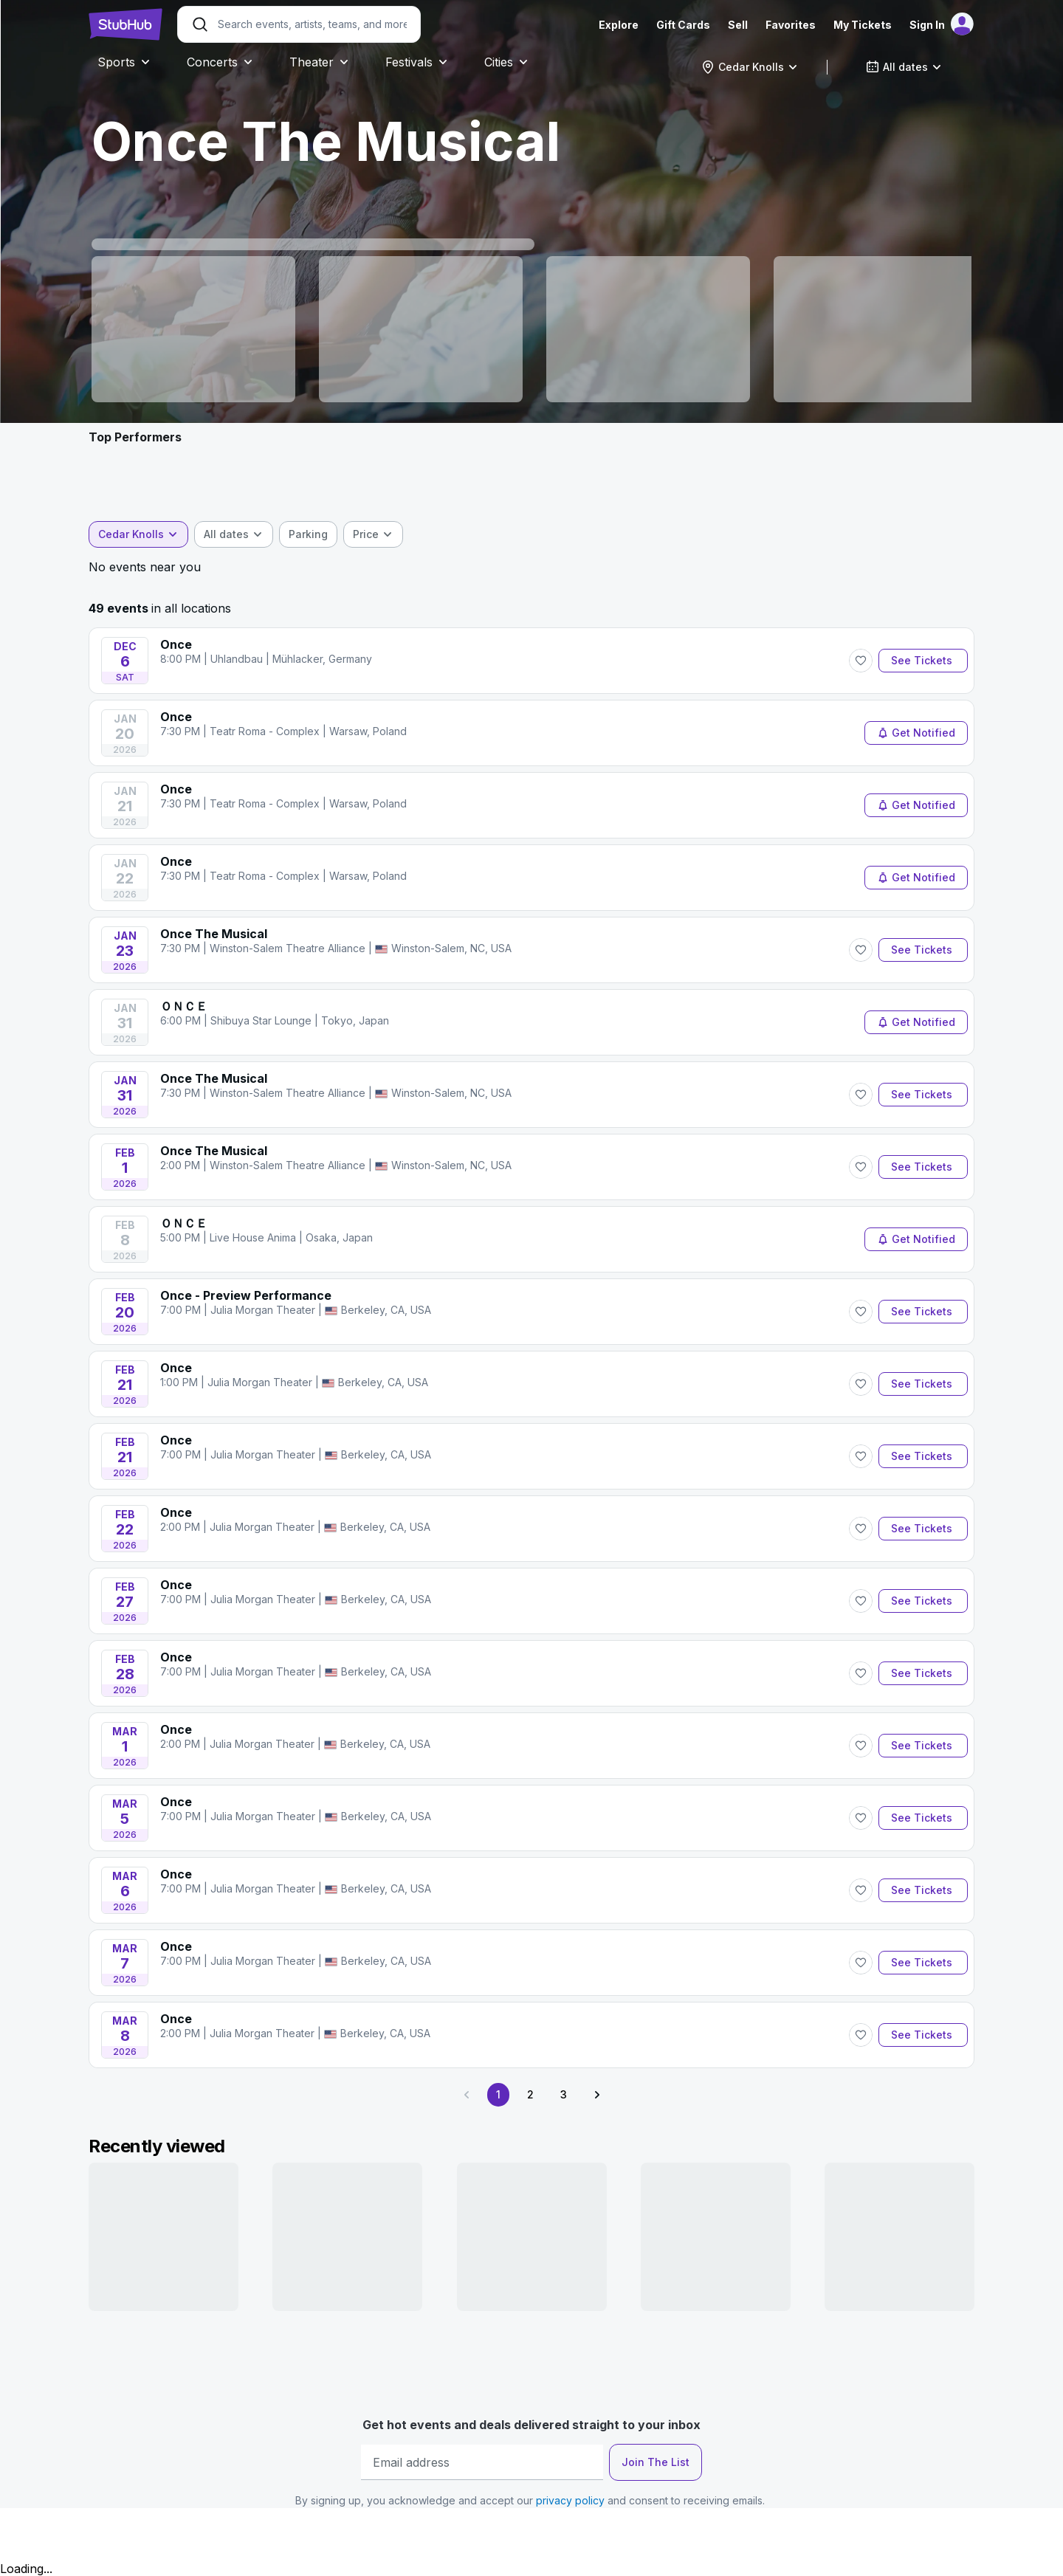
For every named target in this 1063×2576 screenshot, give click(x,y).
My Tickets (862, 24)
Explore (619, 24)
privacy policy (570, 2500)
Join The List (655, 2462)
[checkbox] (308, 534)
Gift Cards (683, 24)
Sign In (927, 24)
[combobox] (750, 67)
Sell (738, 24)
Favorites (791, 24)
